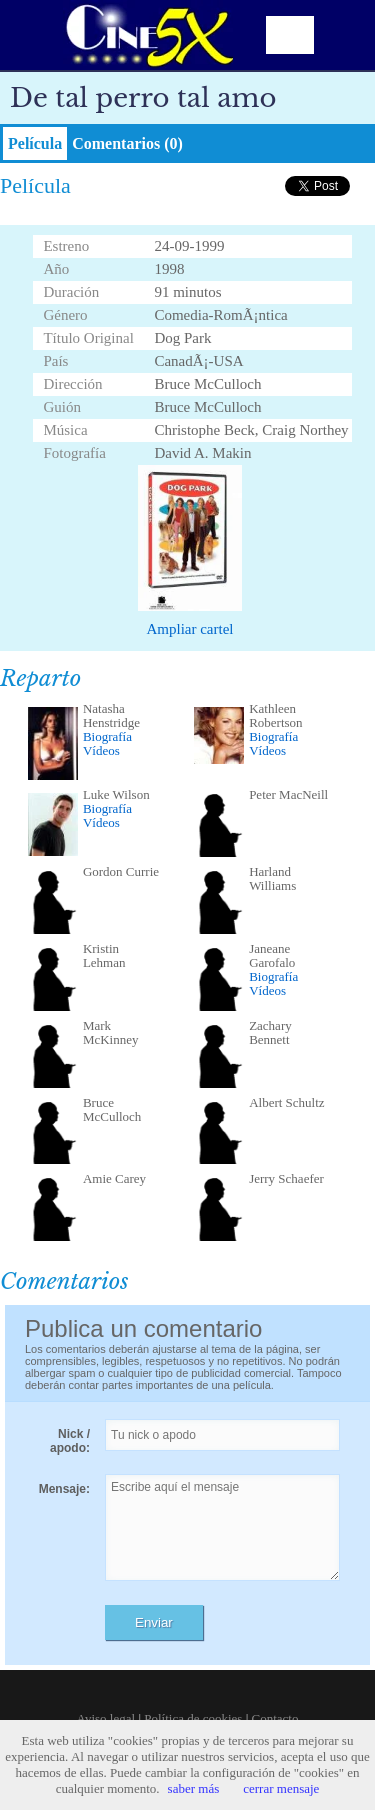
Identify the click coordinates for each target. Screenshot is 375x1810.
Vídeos (101, 750)
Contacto (275, 1718)
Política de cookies (193, 1718)
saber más (194, 1788)
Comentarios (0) (127, 143)
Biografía (107, 736)
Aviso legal (106, 1718)
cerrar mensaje (281, 1788)
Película (35, 143)
